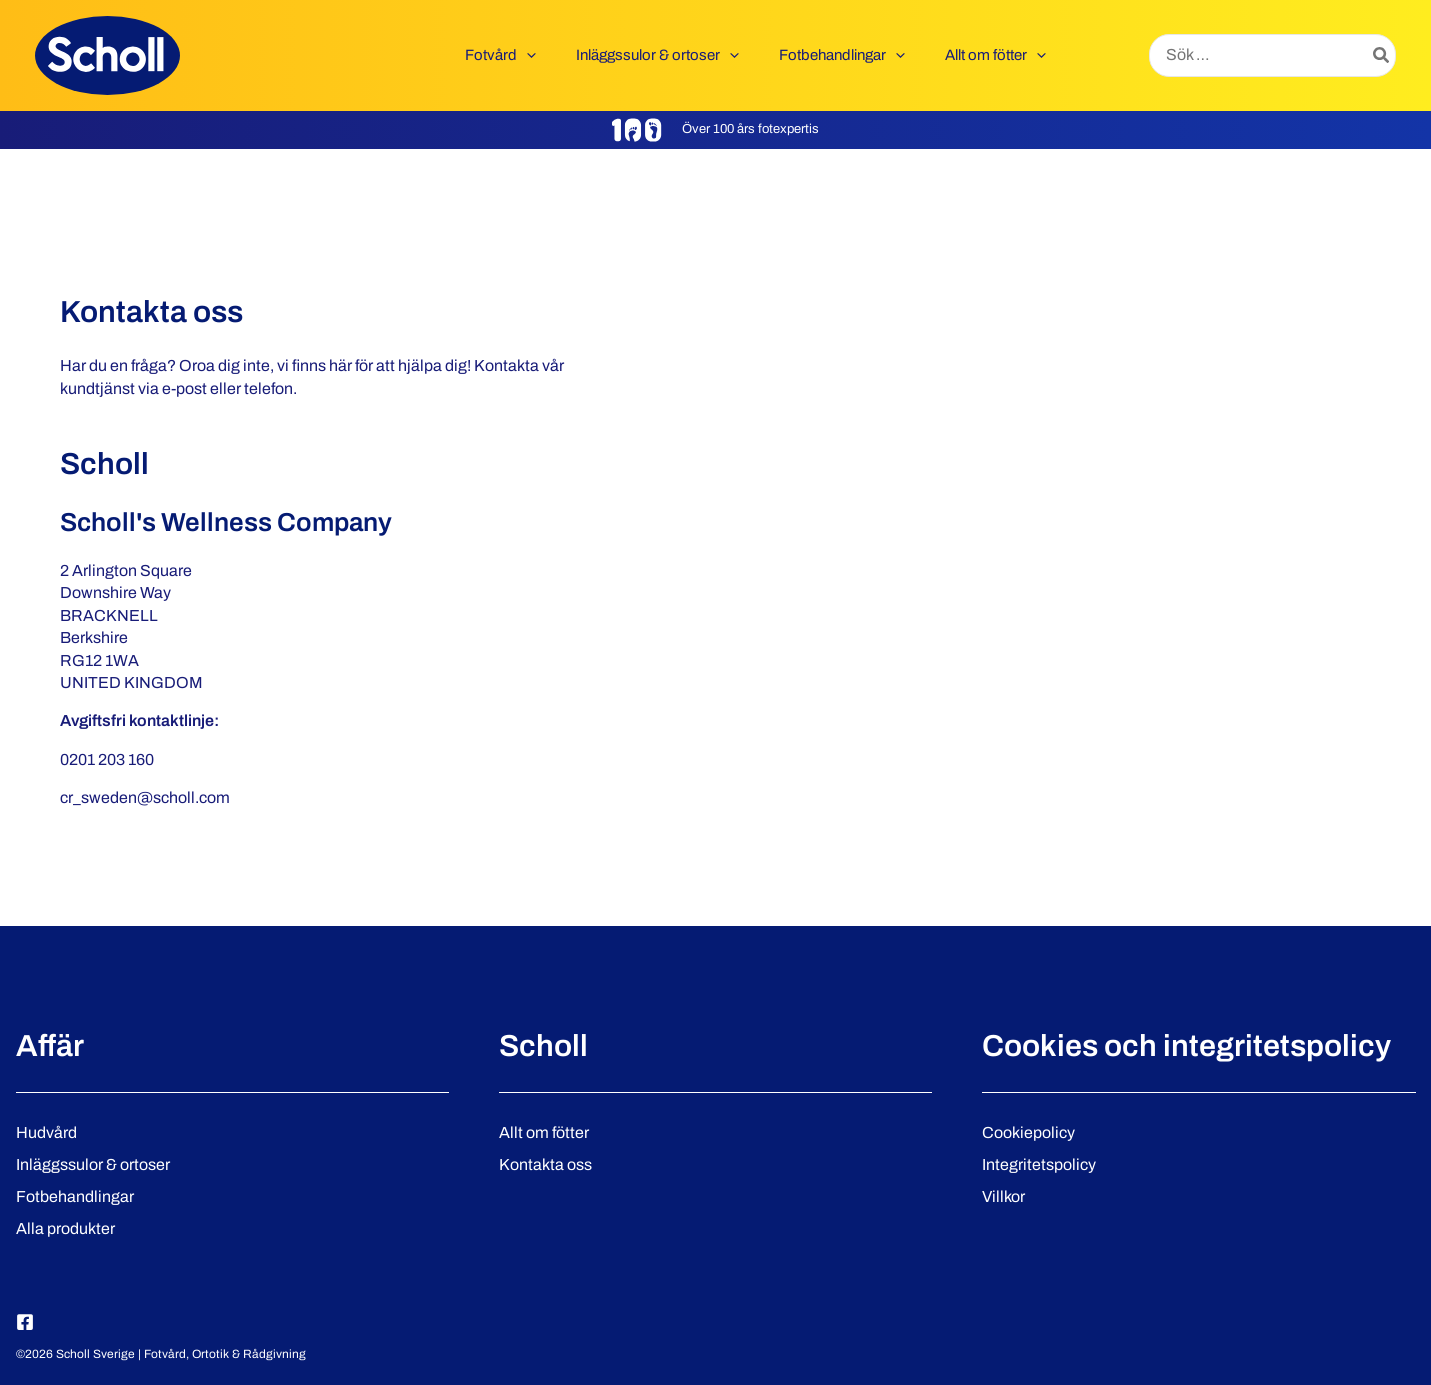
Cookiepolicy (1028, 1132)
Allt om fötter (544, 1132)
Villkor (1003, 1196)
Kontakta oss (545, 1164)
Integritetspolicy (1039, 1164)
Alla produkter (65, 1228)
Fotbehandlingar (75, 1196)
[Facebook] (25, 1322)
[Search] (1382, 56)
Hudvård (46, 1132)
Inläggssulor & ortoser (93, 1164)
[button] (561, 55)
